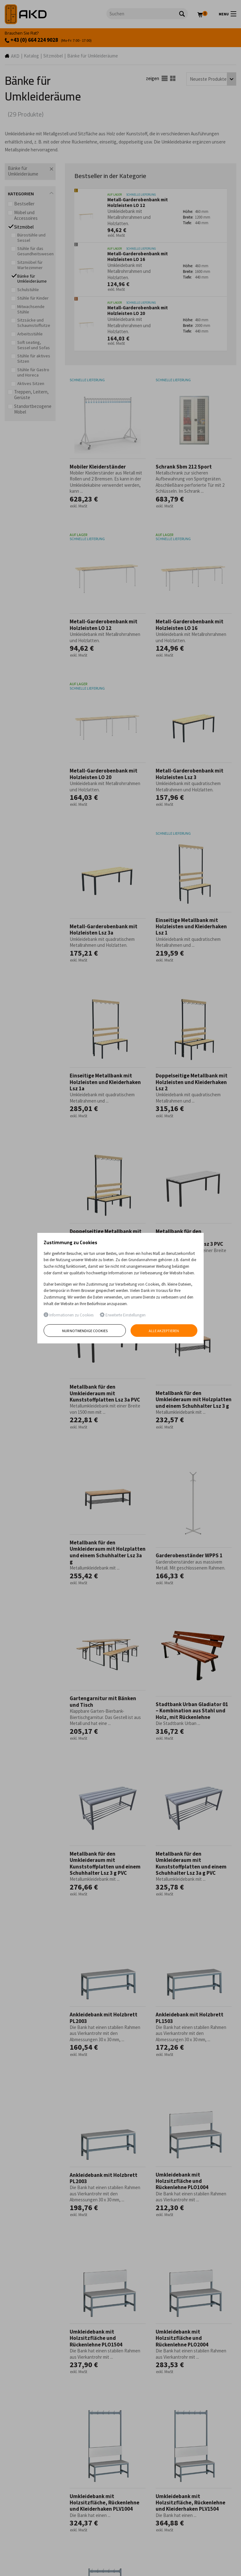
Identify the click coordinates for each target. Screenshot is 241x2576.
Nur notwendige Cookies (85, 1330)
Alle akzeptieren (164, 1330)
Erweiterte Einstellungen (123, 1315)
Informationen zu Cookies (69, 1315)
